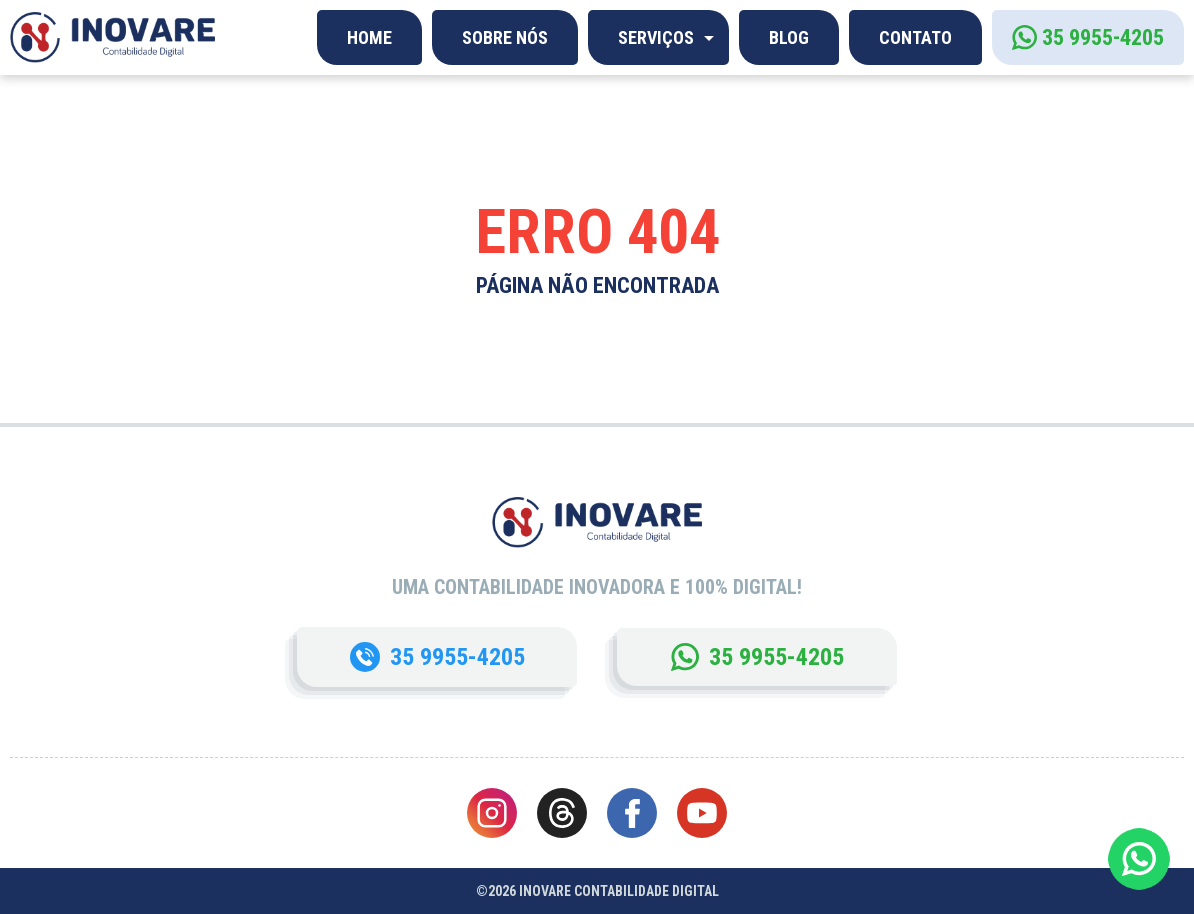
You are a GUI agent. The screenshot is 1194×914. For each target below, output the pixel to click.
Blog (789, 37)
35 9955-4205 (1103, 37)
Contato (915, 37)
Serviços (656, 37)
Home (369, 37)
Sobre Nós (505, 37)
